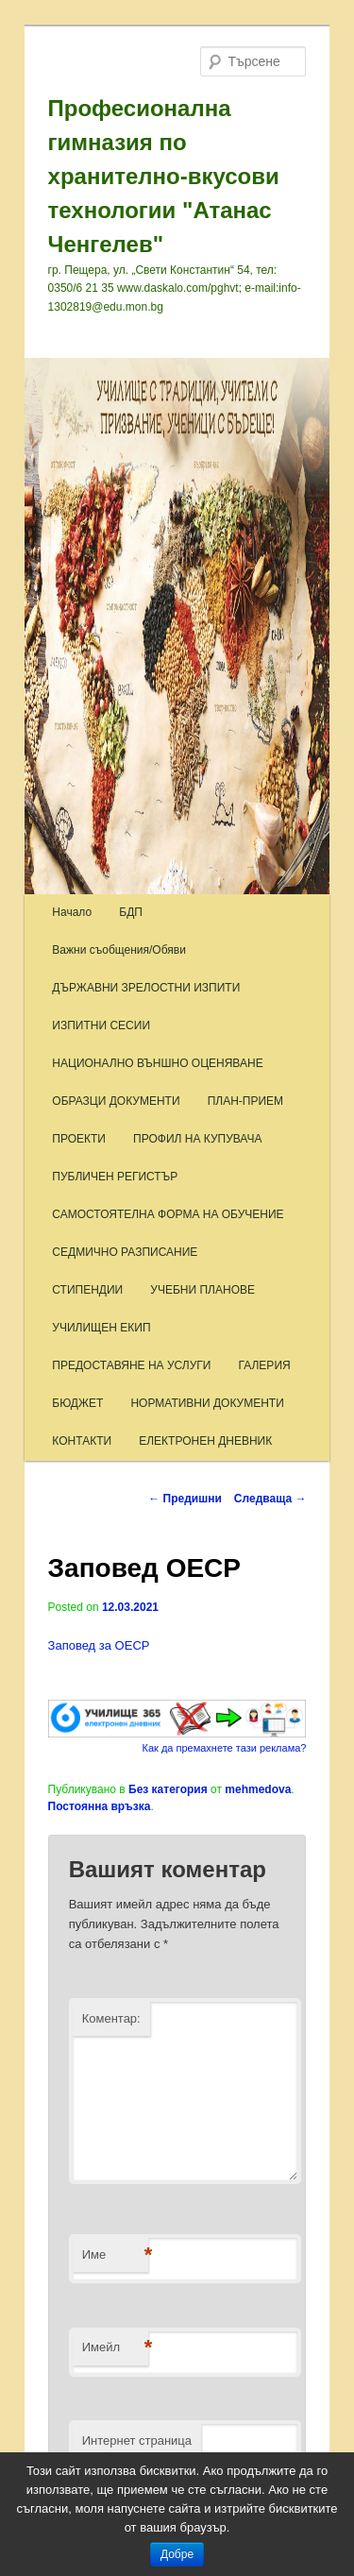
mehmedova (258, 1789)
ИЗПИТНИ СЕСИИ (101, 1025)
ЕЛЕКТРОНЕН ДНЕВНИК (205, 1441)
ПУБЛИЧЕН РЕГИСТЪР (114, 1176)
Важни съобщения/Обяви (119, 950)
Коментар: (111, 2018)
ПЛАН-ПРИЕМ (245, 1101)
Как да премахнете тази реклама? (225, 1748)
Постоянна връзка (99, 1806)
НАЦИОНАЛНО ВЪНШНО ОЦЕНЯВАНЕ (157, 1063)
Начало (72, 912)
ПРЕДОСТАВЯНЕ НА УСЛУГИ (131, 1365)
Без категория (168, 1789)
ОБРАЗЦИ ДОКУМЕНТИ (115, 1101)
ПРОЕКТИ (79, 1138)
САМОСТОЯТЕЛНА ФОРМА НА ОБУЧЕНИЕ (167, 1214)
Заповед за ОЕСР (99, 1645)
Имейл (115, 2348)
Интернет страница (137, 2440)
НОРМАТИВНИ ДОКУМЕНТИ (206, 1403)
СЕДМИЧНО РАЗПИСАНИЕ (124, 1252)
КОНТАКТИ (81, 1441)
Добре (177, 2554)
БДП (131, 912)
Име (115, 2255)
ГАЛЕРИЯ (265, 1365)
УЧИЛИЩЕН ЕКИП (101, 1327)
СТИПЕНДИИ (87, 1289)
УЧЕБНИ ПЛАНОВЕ (202, 1289)
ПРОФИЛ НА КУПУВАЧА (197, 1138)
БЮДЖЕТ (77, 1403)
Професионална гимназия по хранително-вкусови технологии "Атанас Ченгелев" (163, 176)
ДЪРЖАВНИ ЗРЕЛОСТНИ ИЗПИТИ (146, 987)
